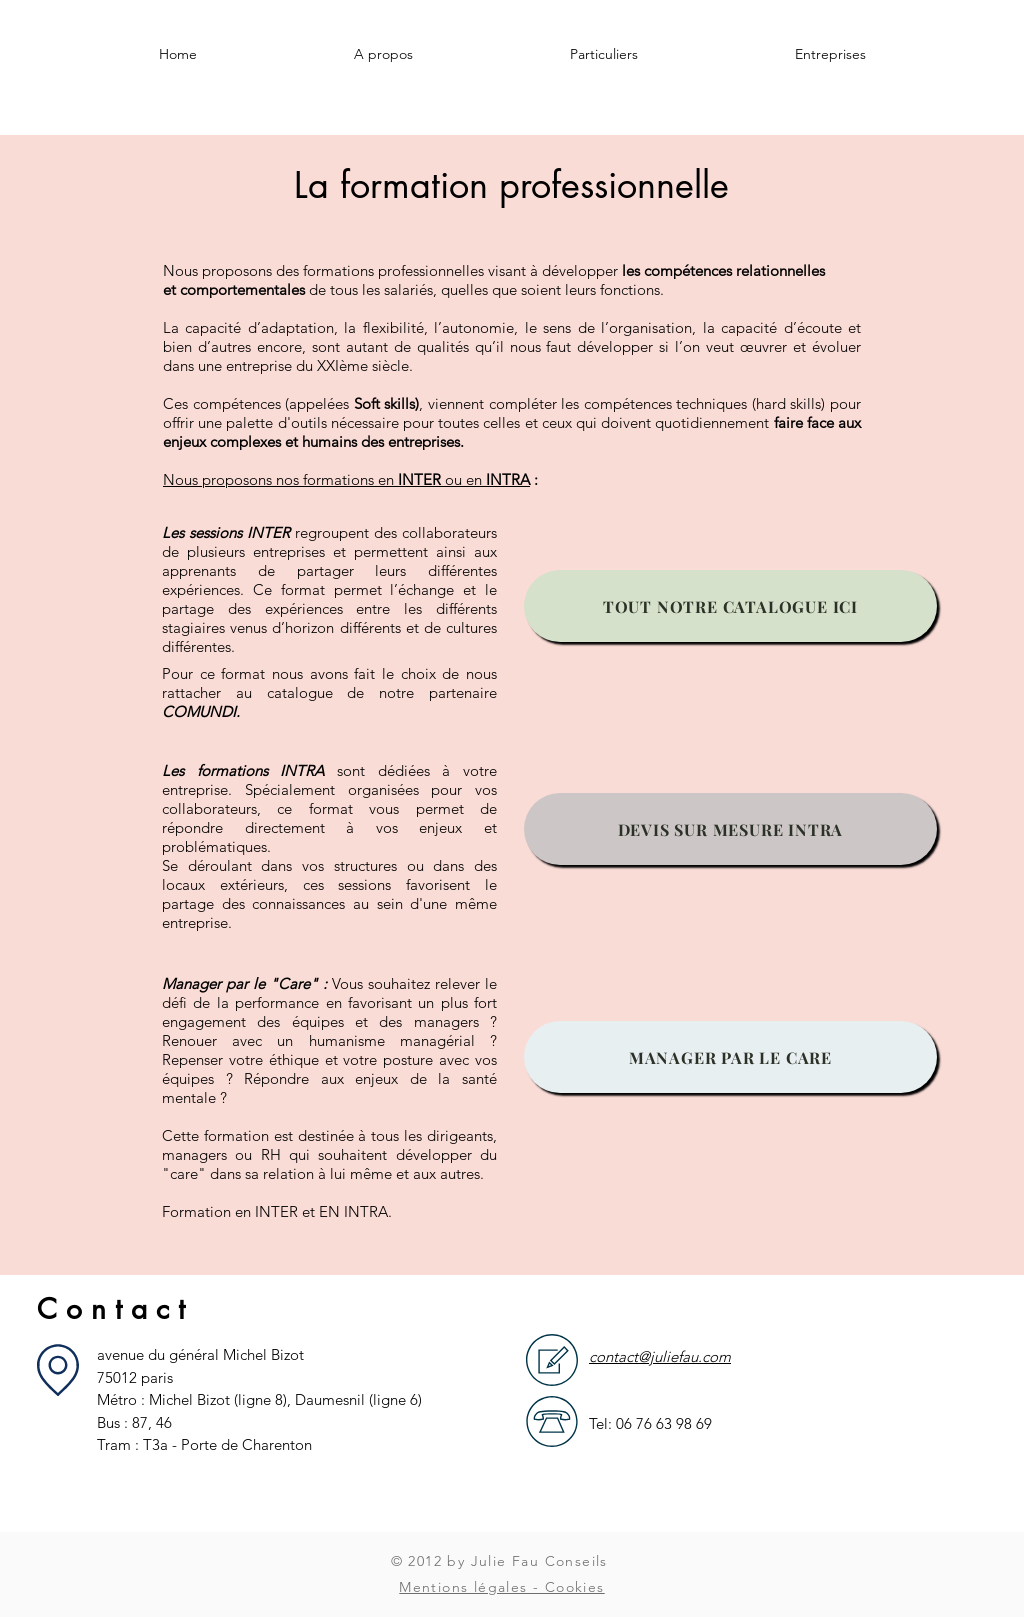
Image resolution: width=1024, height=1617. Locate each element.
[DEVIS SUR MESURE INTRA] (730, 829)
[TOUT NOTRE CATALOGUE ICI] (730, 606)
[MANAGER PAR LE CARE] (730, 1057)
